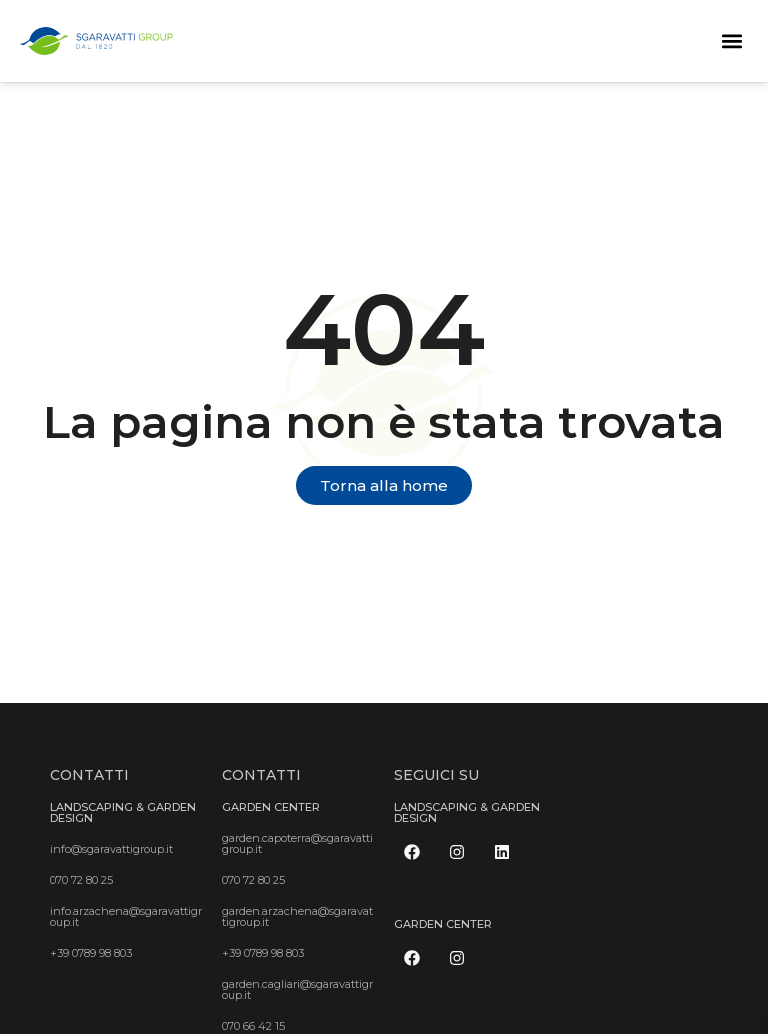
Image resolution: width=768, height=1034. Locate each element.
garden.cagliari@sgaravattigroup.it (297, 989)
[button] (731, 40)
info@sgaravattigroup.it (111, 849)
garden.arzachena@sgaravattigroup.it (297, 916)
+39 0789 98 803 (91, 953)
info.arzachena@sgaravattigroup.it (126, 916)
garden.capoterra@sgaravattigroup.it (297, 843)
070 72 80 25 (81, 880)
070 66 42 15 (253, 1026)
